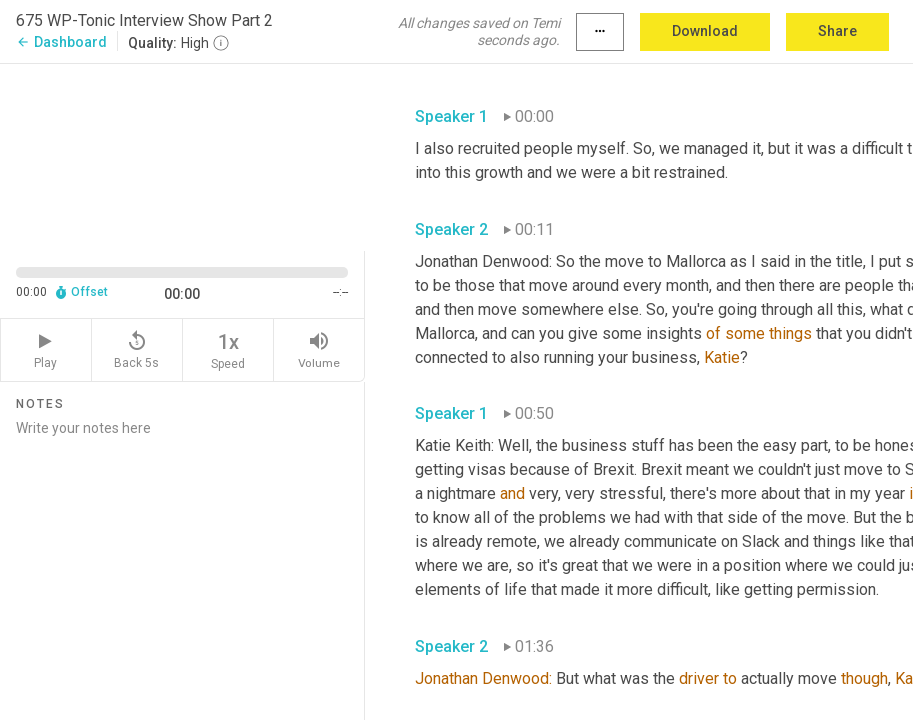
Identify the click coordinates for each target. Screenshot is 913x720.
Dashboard (61, 42)
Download (705, 31)
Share (837, 31)
